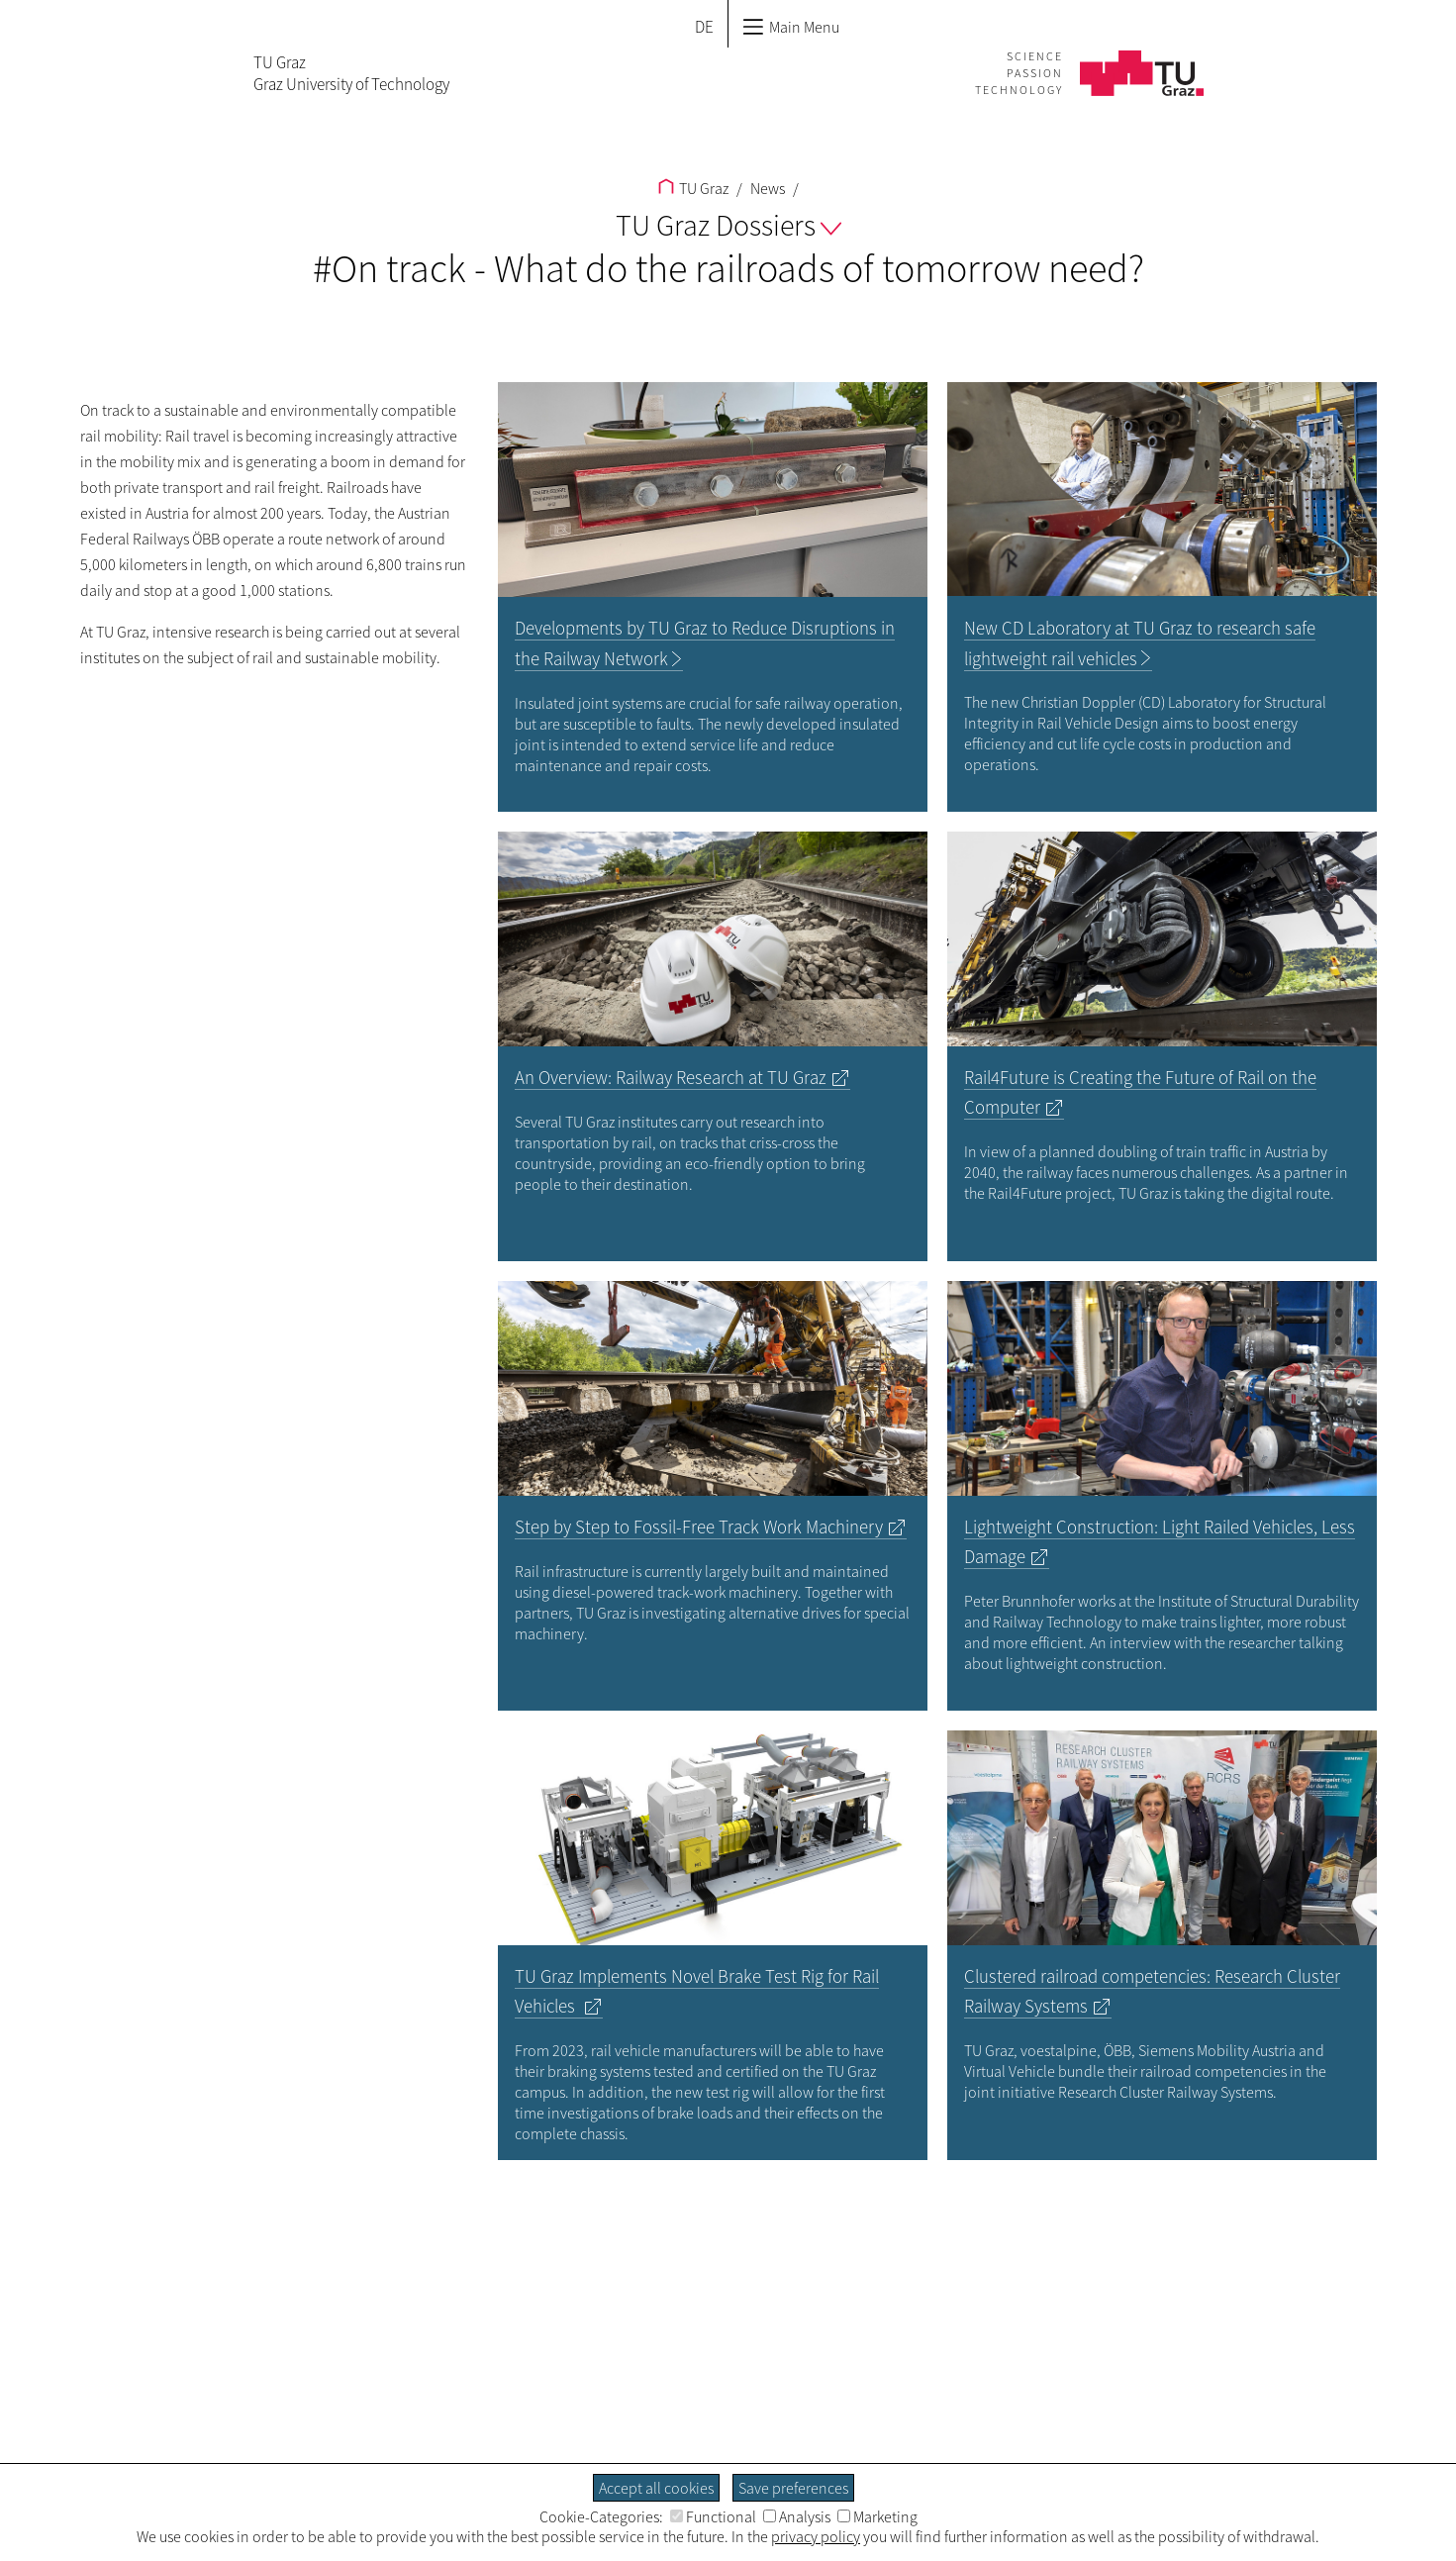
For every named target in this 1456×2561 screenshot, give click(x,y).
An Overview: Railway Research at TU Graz (670, 1077)
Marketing (877, 2516)
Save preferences (793, 2488)
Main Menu (790, 27)
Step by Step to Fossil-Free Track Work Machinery (699, 1527)
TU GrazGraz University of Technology (351, 73)
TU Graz (693, 188)
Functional (713, 2516)
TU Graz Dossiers (728, 225)
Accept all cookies (656, 2488)
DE (704, 27)
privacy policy (815, 2536)
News (766, 188)
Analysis (796, 2516)
